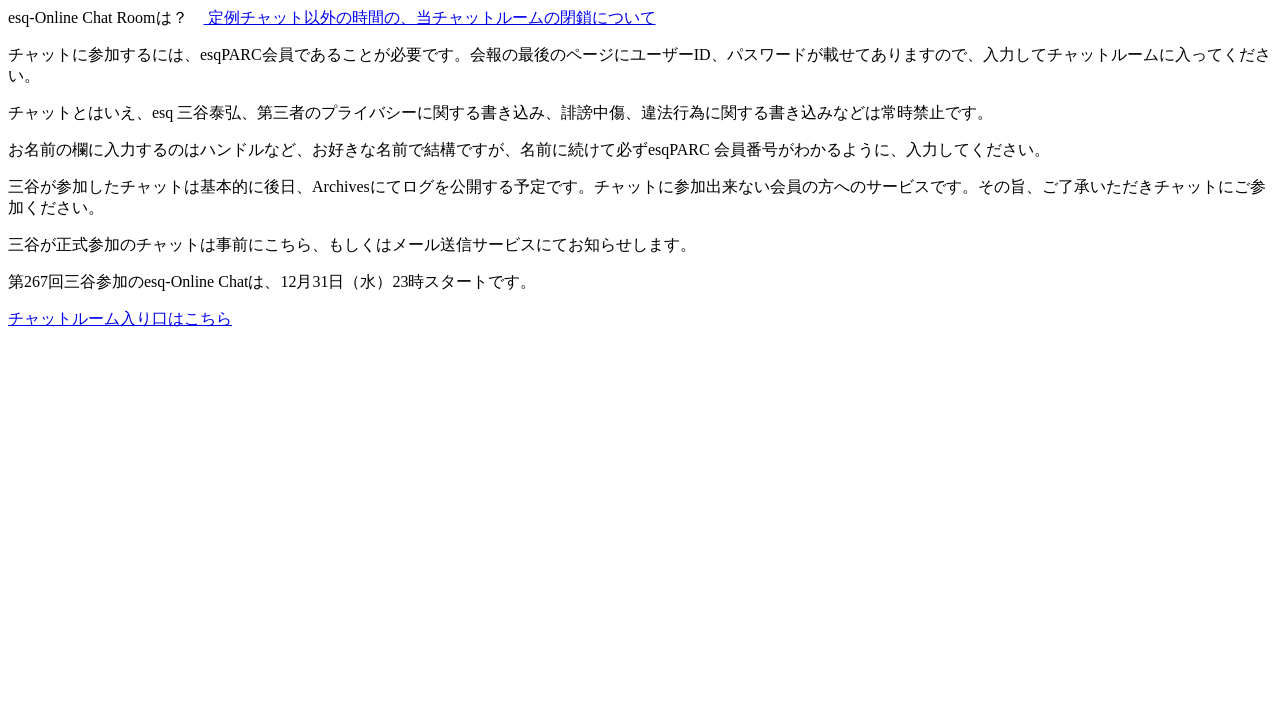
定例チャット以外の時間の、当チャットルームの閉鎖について (430, 17)
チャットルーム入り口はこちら (120, 318)
